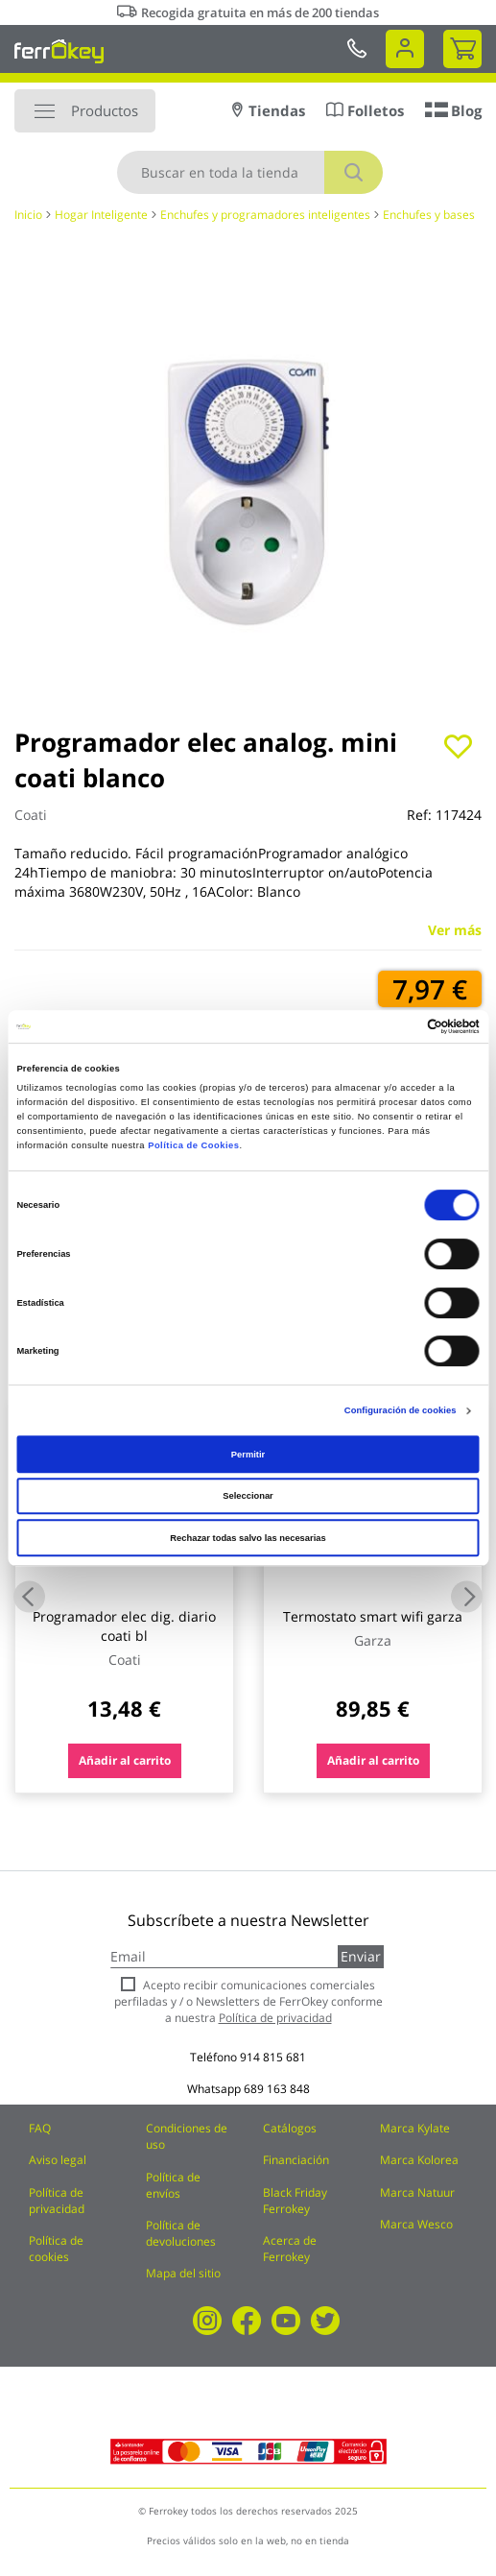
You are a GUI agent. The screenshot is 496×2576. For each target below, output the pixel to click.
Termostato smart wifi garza (372, 1616)
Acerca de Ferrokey (290, 2248)
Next (467, 1596)
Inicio (28, 214)
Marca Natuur (417, 2192)
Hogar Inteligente (101, 214)
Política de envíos (173, 2185)
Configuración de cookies (400, 1410)
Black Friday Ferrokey (295, 2200)
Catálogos (290, 2128)
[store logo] (59, 50)
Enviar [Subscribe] (361, 1956)
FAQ (40, 2128)
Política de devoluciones (181, 2233)
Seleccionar (248, 1496)
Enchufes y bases (429, 214)
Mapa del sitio (183, 2273)
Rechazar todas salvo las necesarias (247, 1538)
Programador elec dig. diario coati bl (124, 1626)
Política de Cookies (193, 1145)
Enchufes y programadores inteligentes (265, 214)
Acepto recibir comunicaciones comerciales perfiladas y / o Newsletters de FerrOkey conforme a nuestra (248, 2001)
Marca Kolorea (419, 2160)
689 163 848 (277, 2089)
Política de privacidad (56, 2200)
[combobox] (250, 172)
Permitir (248, 1454)
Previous (29, 1596)
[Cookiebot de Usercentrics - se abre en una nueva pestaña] (396, 1026)
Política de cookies (56, 2248)
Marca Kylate (415, 2128)
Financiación (296, 2160)
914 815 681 (273, 2057)
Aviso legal (57, 2160)
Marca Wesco (416, 2224)
